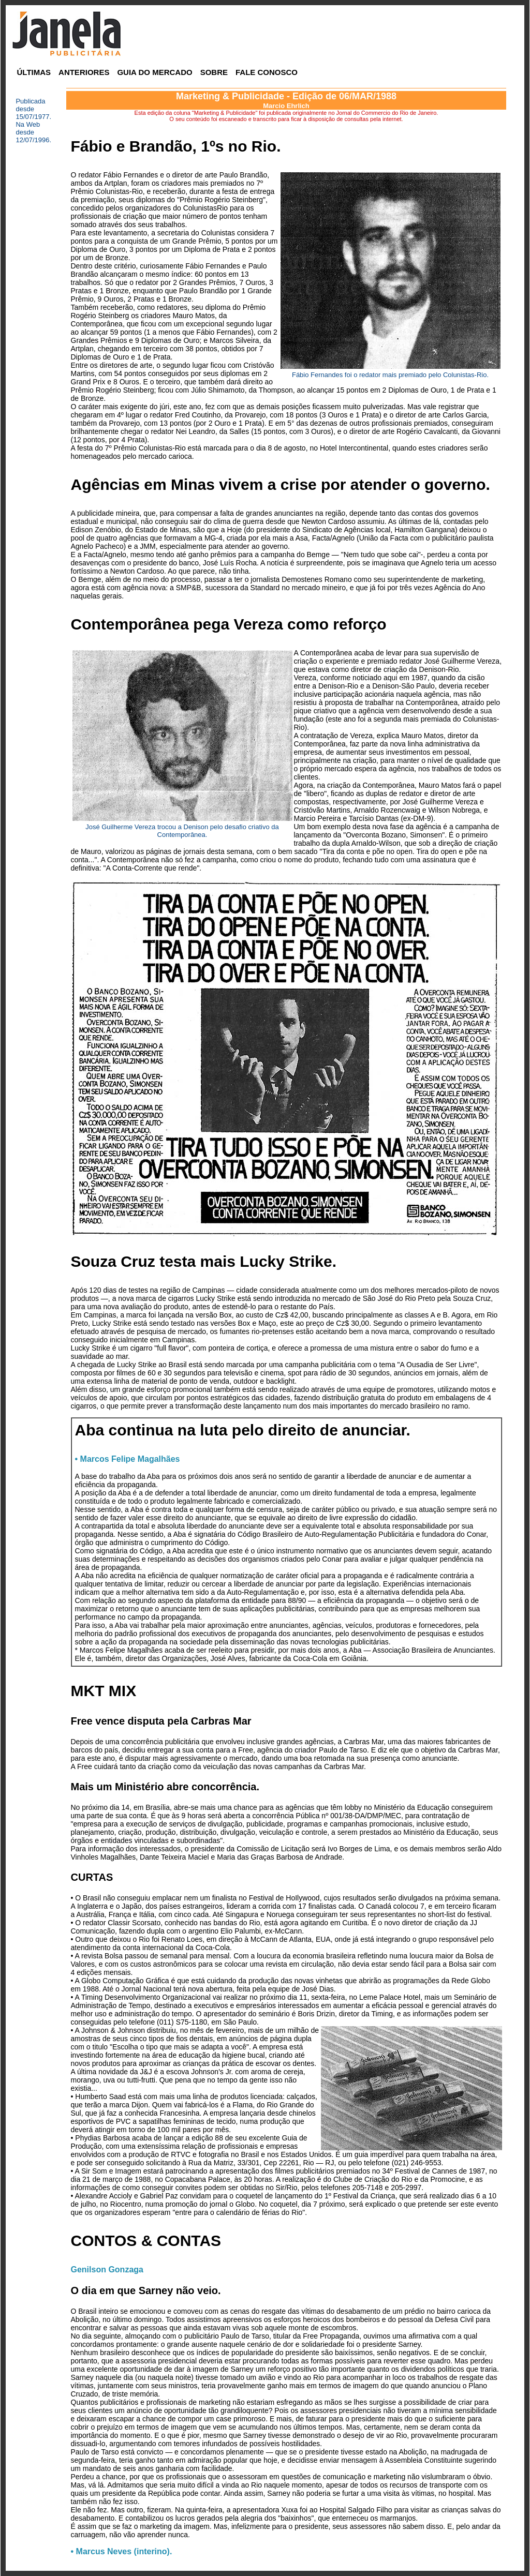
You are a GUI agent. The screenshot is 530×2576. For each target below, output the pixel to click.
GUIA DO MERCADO (154, 72)
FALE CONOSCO (266, 72)
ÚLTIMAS (34, 72)
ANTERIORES (83, 72)
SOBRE (214, 72)
